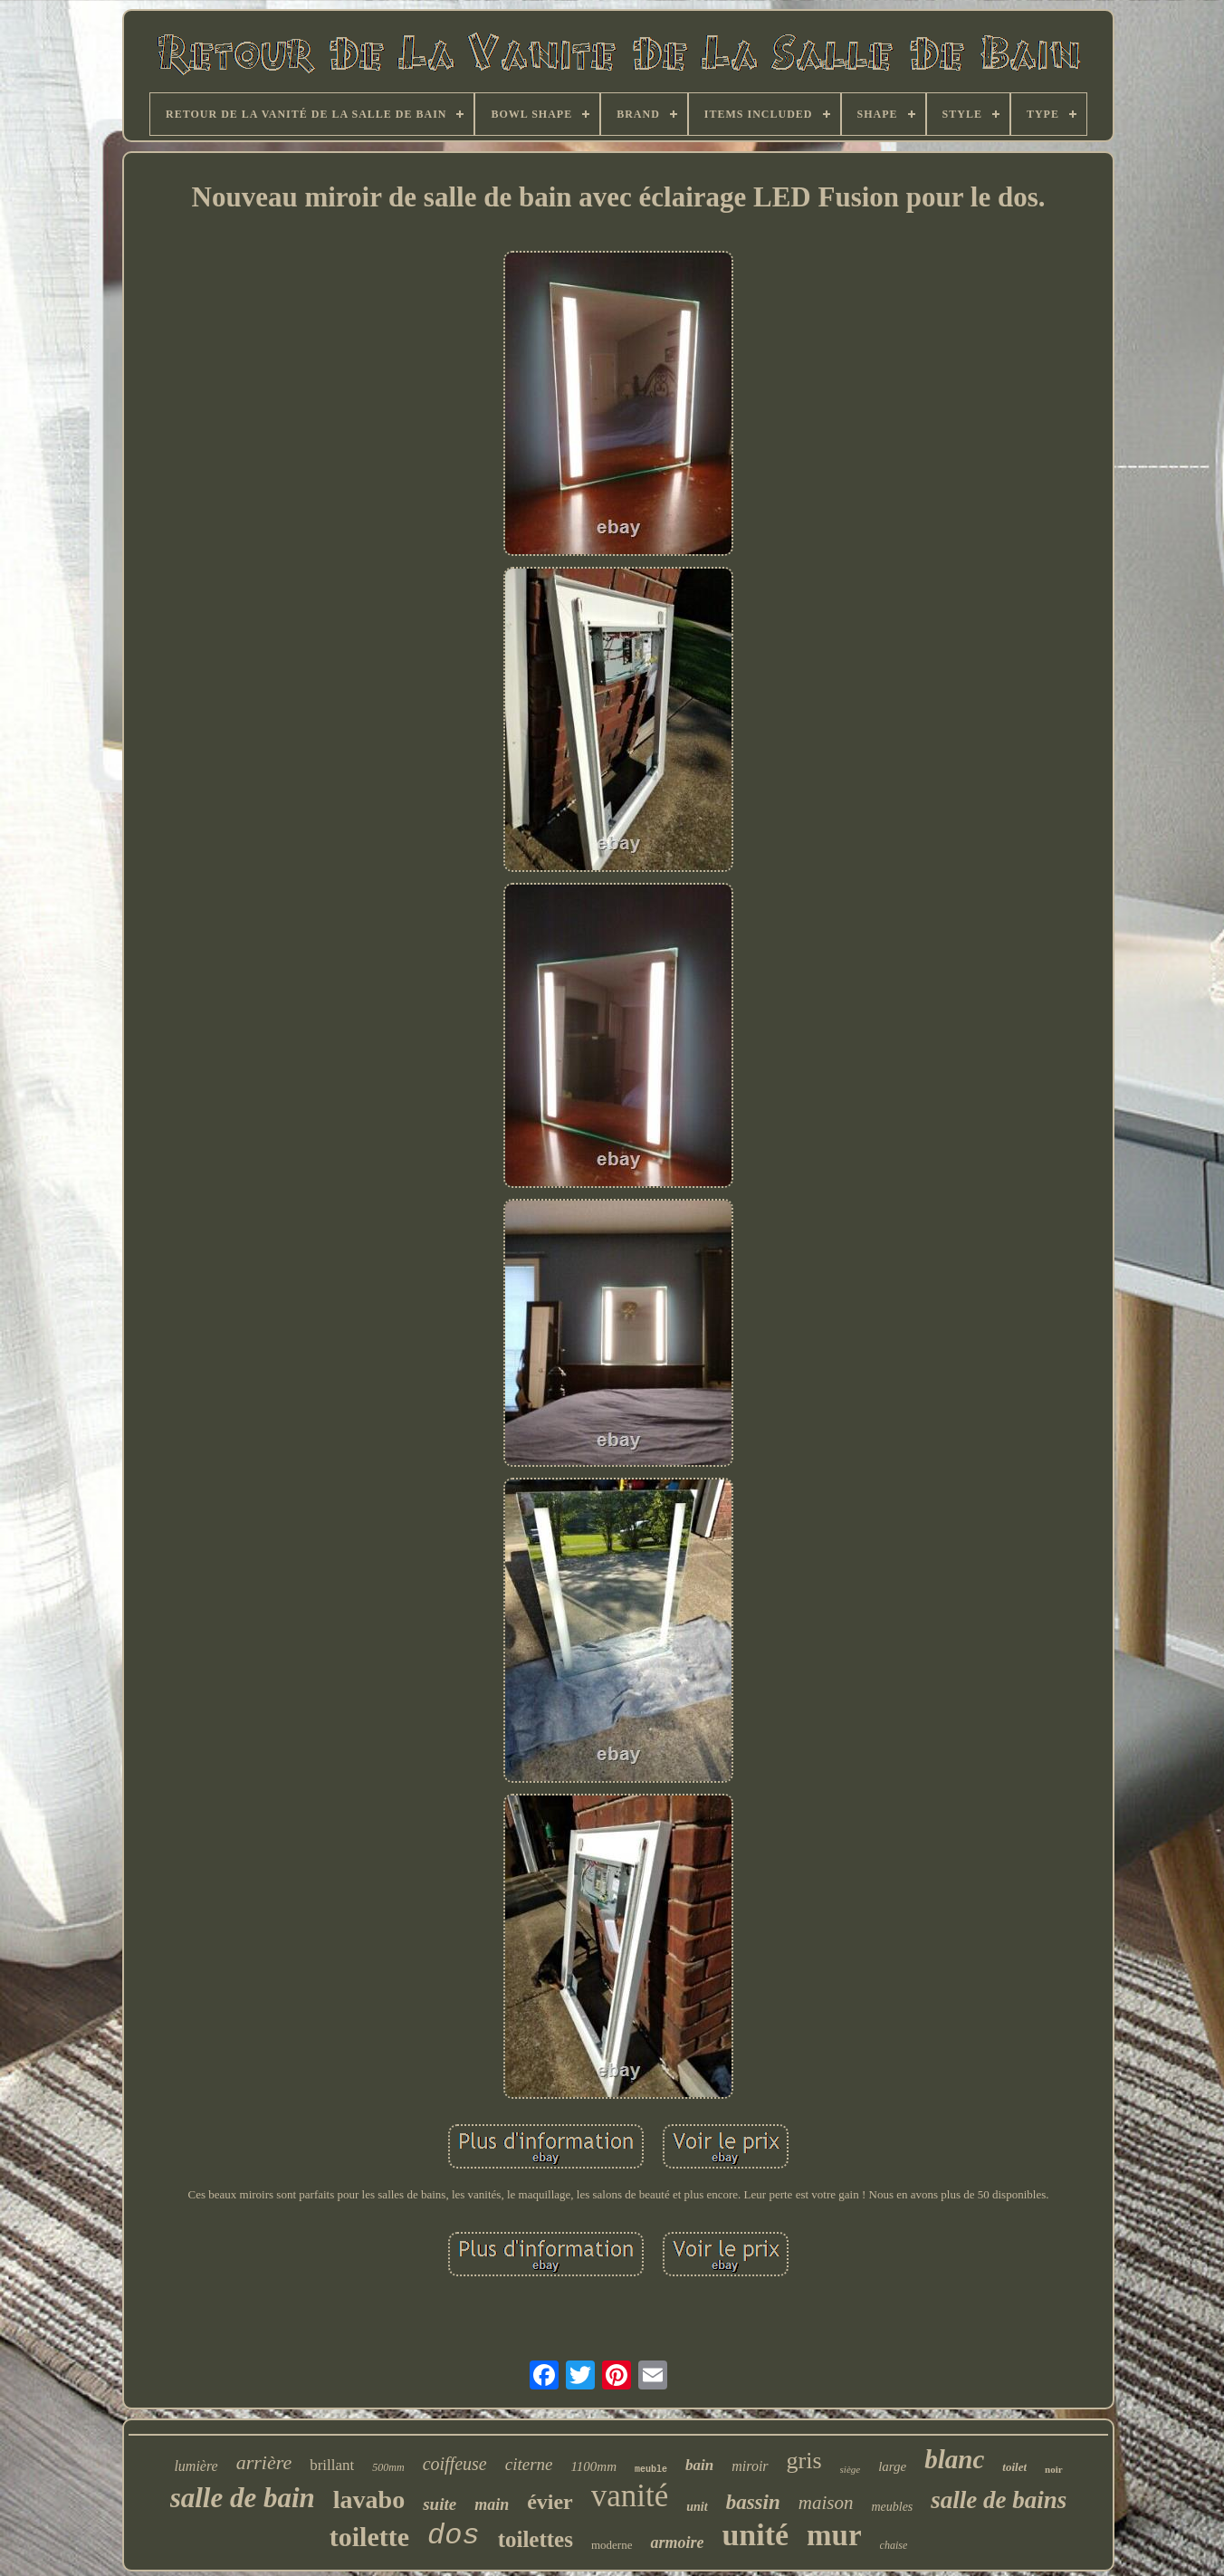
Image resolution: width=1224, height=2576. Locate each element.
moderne (611, 2545)
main (491, 2504)
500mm (388, 2467)
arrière (264, 2462)
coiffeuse (455, 2464)
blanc (954, 2459)
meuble (651, 2470)
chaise (894, 2545)
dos (453, 2535)
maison (826, 2503)
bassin (753, 2502)
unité (755, 2535)
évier (550, 2502)
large (892, 2466)
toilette (369, 2537)
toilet (1014, 2467)
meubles (892, 2507)
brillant (332, 2465)
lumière (195, 2466)
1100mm (593, 2466)
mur (834, 2535)
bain (699, 2465)
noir (1054, 2469)
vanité (630, 2496)
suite (439, 2504)
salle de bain (242, 2498)
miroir (750, 2466)
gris (804, 2460)
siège (850, 2469)
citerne (529, 2464)
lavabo (369, 2499)
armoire (676, 2542)
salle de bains (998, 2500)
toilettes (535, 2539)
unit (696, 2507)
